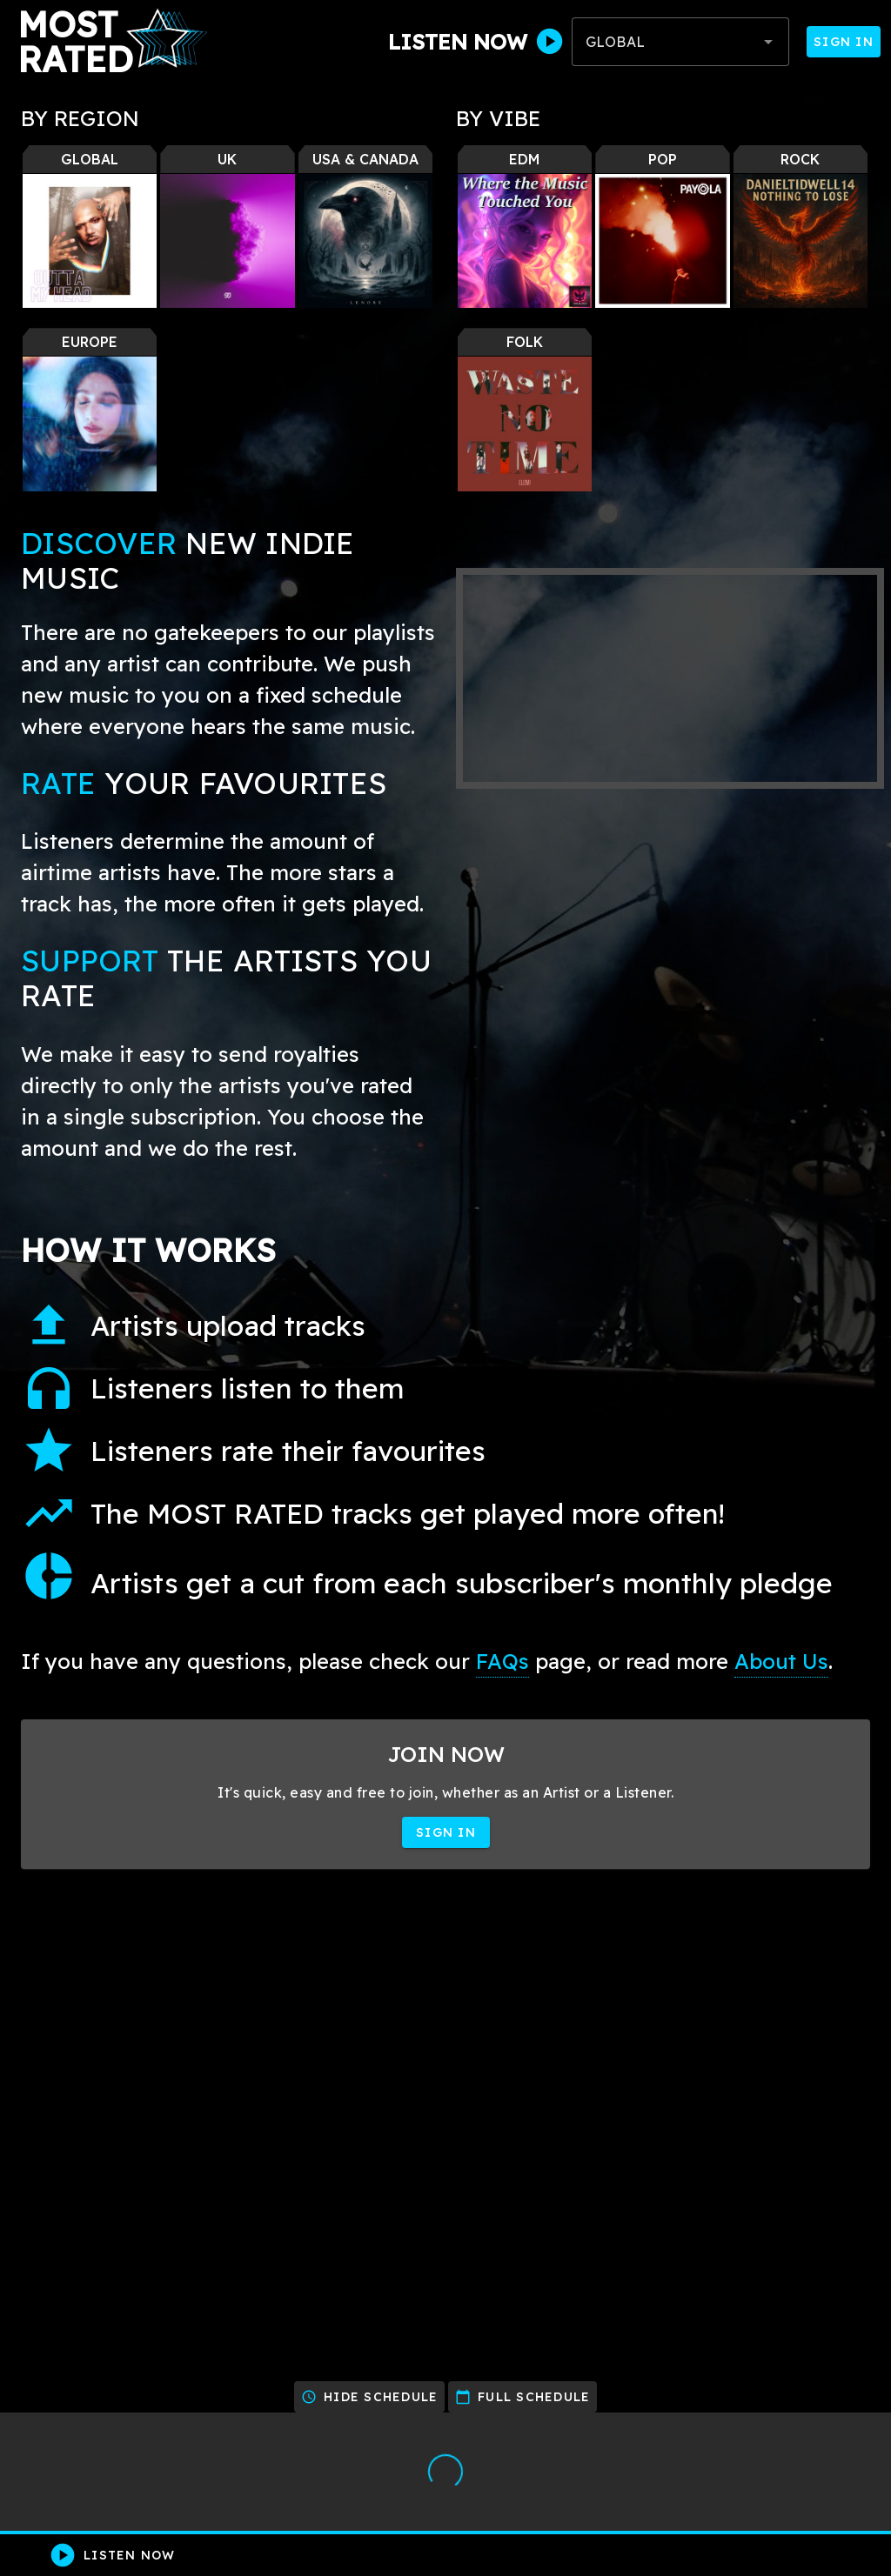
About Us (781, 1661)
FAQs (502, 1661)
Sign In (844, 41)
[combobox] (680, 41)
